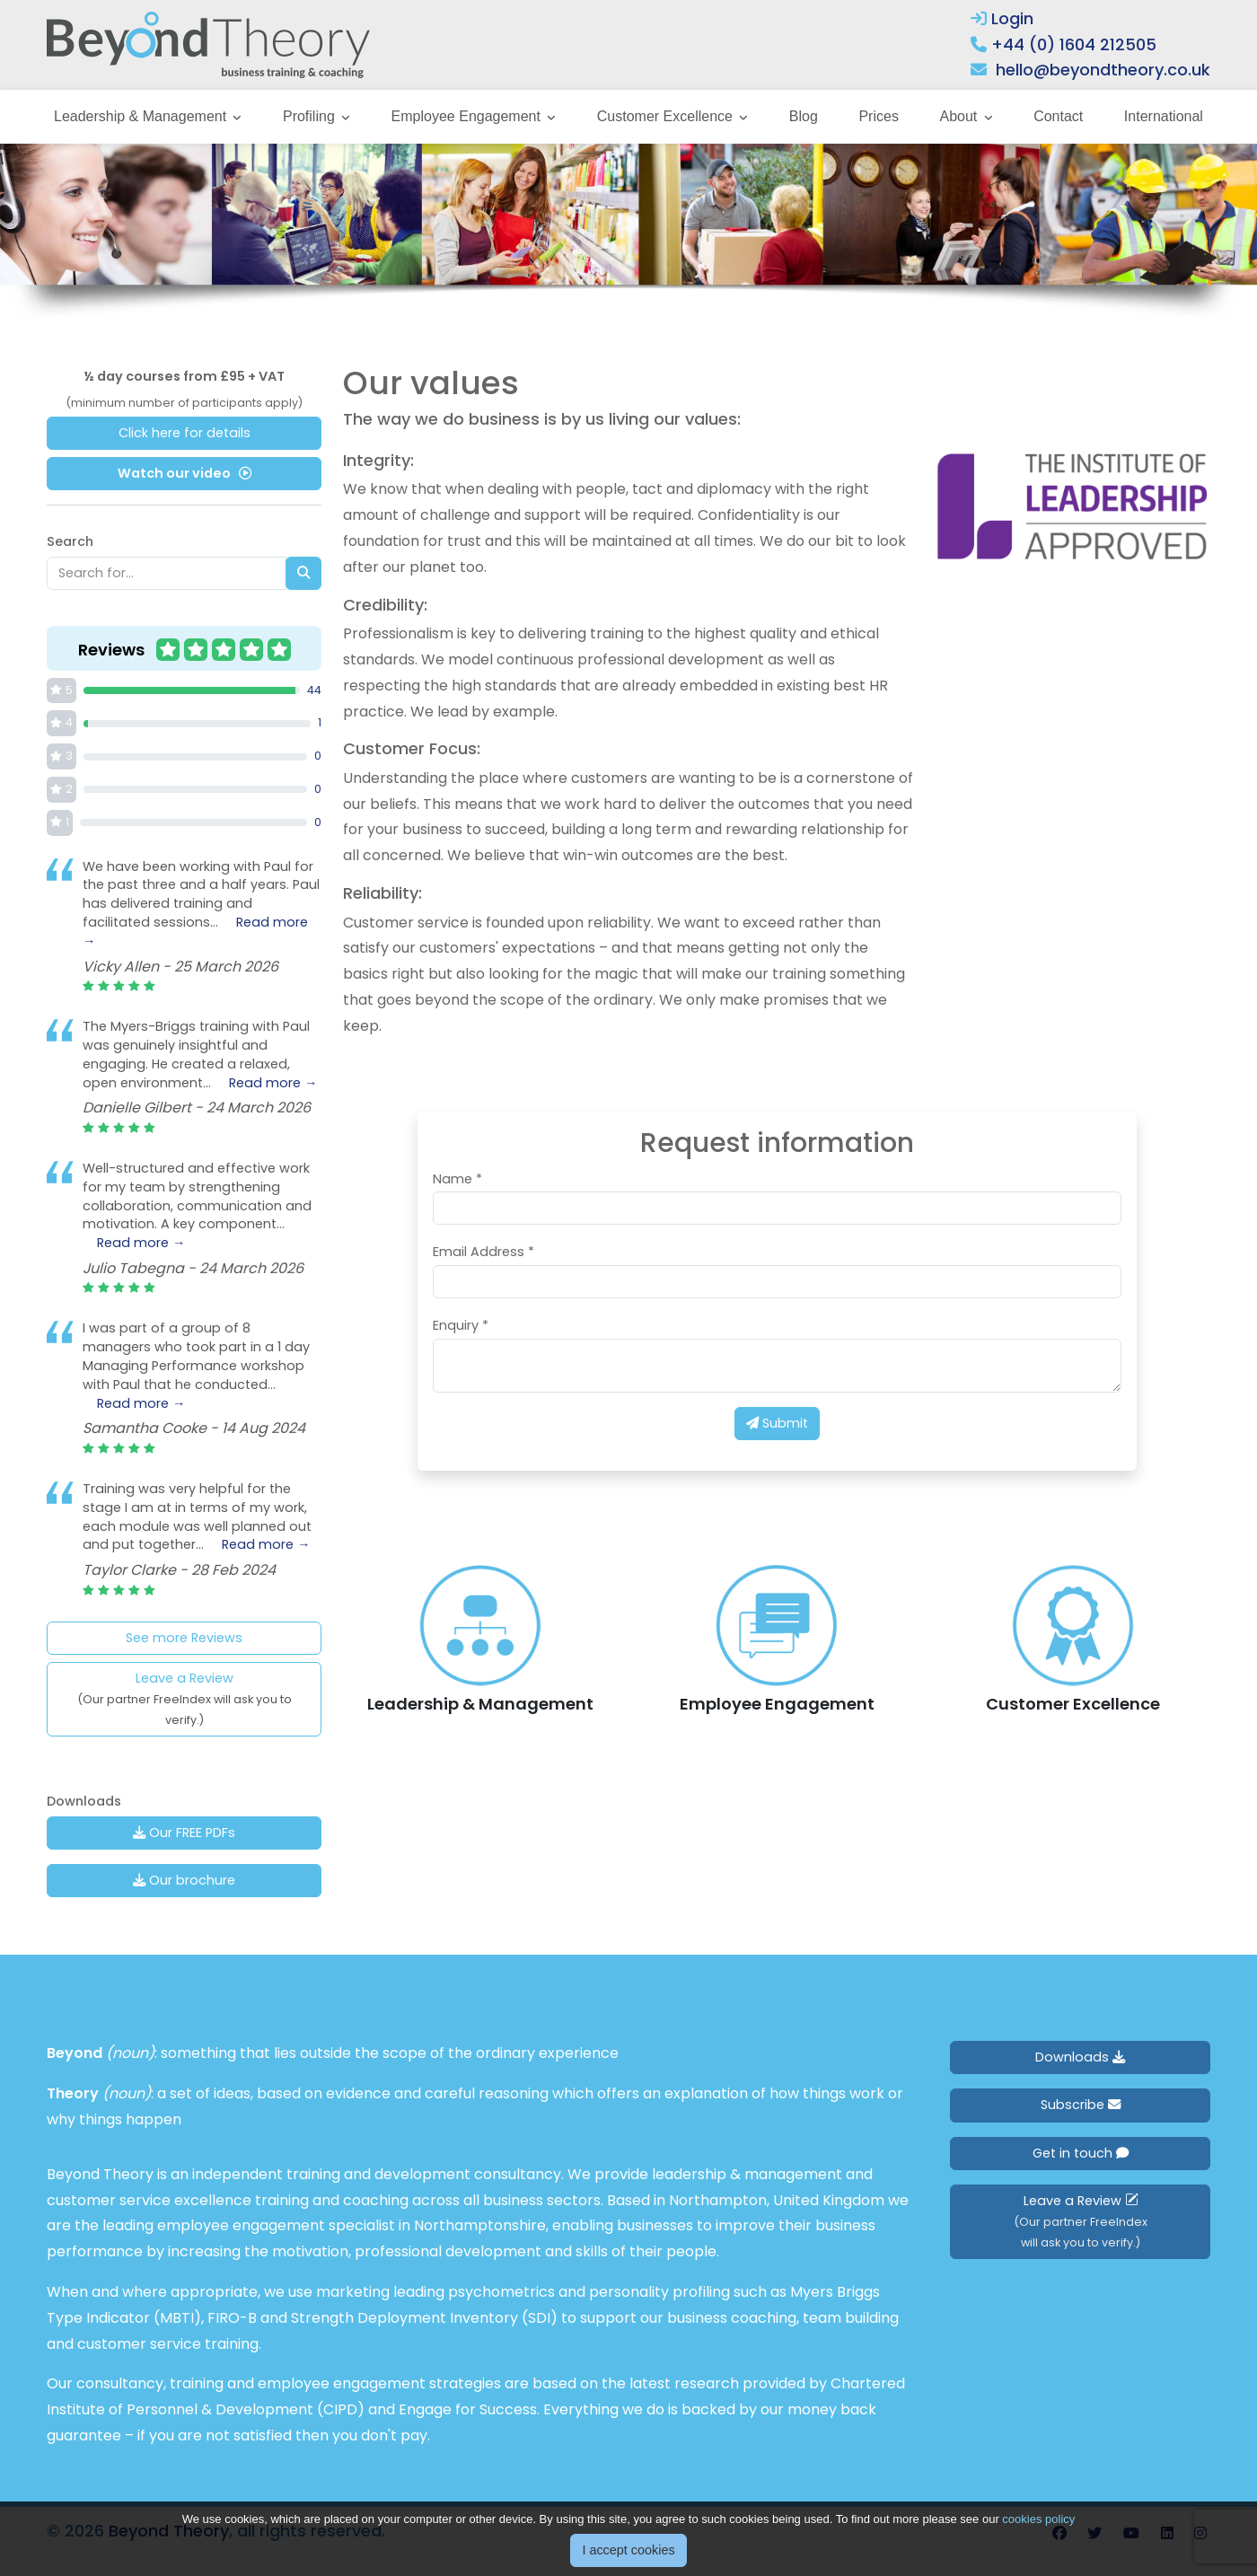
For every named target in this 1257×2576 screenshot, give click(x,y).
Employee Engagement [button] (468, 116)
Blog (803, 116)
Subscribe (1081, 2105)
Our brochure (184, 1880)
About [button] (959, 116)
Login (1002, 18)
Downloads (1080, 2057)
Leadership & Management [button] (142, 116)
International (1163, 116)
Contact (1058, 116)
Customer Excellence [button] (667, 116)
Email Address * (483, 1252)
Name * (457, 1179)
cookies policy (1038, 2519)
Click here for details (185, 433)
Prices (878, 116)
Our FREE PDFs (184, 1833)
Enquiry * (460, 1325)
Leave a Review (184, 1698)
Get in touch (1081, 2153)
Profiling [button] (310, 116)
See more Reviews (184, 1638)
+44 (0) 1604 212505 (1073, 44)
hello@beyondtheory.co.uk (1103, 69)
